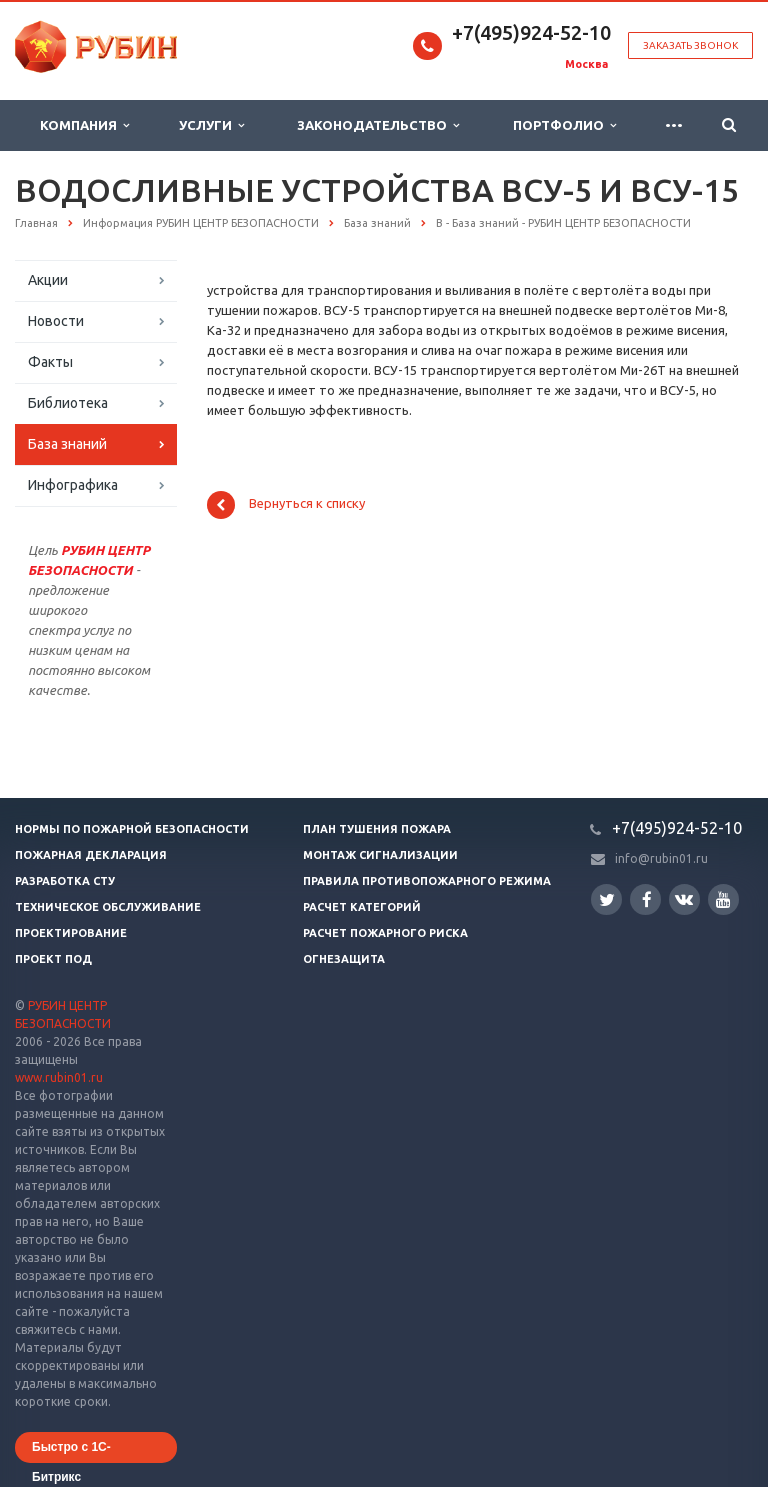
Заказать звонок (690, 45)
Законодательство (378, 125)
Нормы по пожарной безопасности (132, 829)
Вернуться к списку (286, 505)
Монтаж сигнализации (380, 855)
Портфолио (564, 125)
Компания (84, 125)
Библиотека (68, 403)
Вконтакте (684, 898)
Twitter (607, 899)
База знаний (67, 444)
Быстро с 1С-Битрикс (71, 1451)
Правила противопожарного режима (427, 881)
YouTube (723, 899)
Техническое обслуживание (108, 907)
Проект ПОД (53, 959)
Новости (56, 321)
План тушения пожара (377, 829)
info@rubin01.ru (661, 858)
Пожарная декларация (91, 855)
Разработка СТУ (65, 881)
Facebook (647, 899)
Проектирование (71, 933)
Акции (48, 280)
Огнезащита (344, 959)
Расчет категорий (362, 907)
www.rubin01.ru (59, 1077)
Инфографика (73, 485)
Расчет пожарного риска (385, 933)
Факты (50, 362)
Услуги (211, 125)
